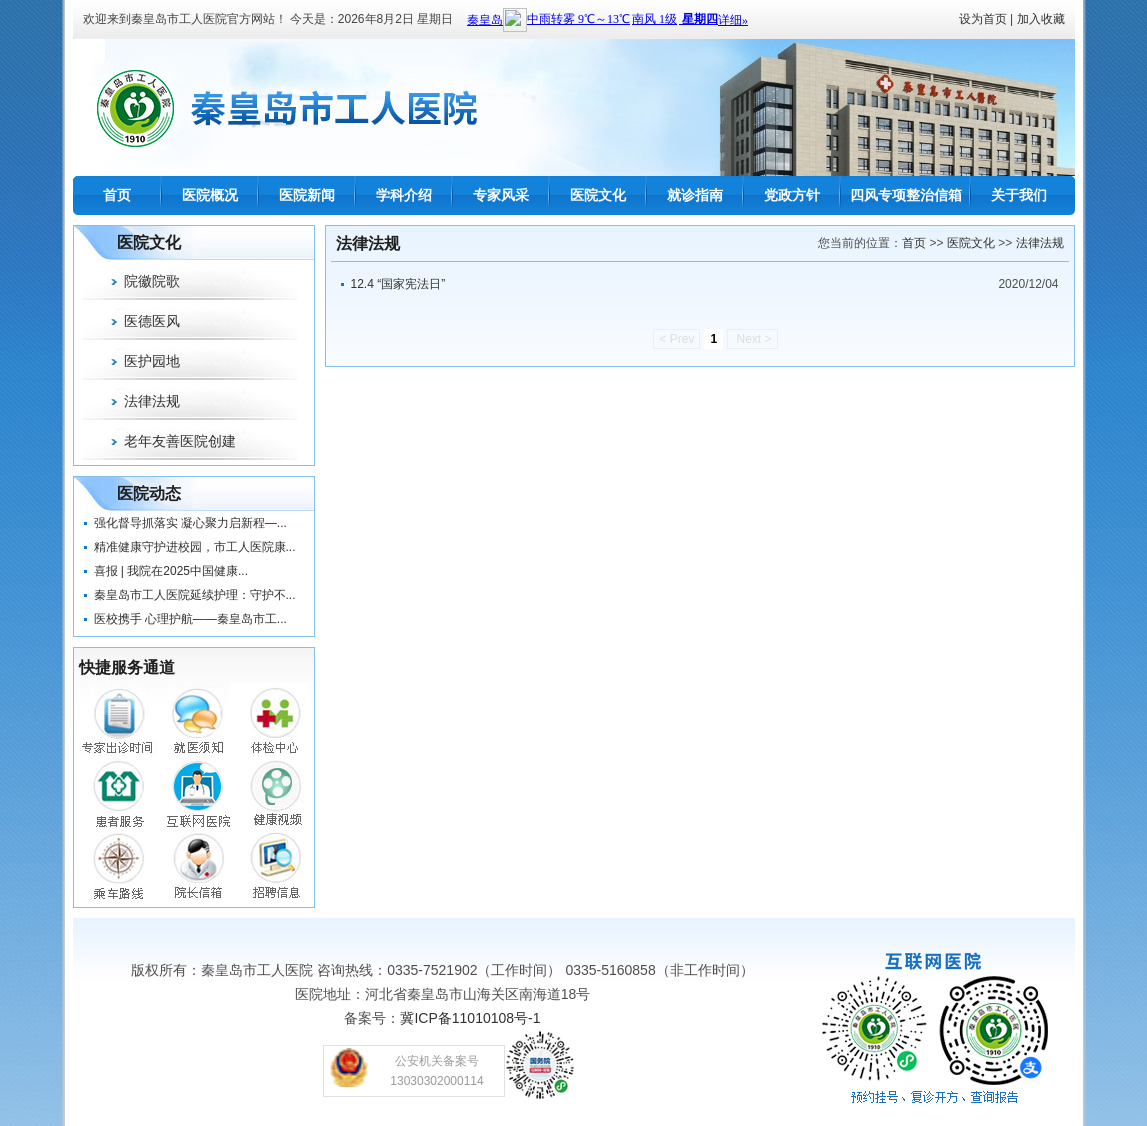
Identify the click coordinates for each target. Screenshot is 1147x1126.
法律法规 (152, 401)
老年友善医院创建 (180, 441)
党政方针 (792, 195)
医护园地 (152, 361)
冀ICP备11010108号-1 (470, 1018)
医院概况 (210, 195)
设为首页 (983, 19)
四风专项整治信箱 (906, 195)
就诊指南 (695, 195)
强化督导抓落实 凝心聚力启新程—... (190, 523)
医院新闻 (307, 195)
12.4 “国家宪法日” (398, 284)
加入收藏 (1041, 19)
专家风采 (501, 195)
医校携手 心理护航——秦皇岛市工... (190, 619)
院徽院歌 (152, 281)
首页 (117, 195)
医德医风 (152, 321)
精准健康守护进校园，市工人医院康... (195, 547)
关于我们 (1019, 195)
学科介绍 (404, 195)
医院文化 (598, 195)
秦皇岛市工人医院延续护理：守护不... (195, 595)
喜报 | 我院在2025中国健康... (171, 571)
